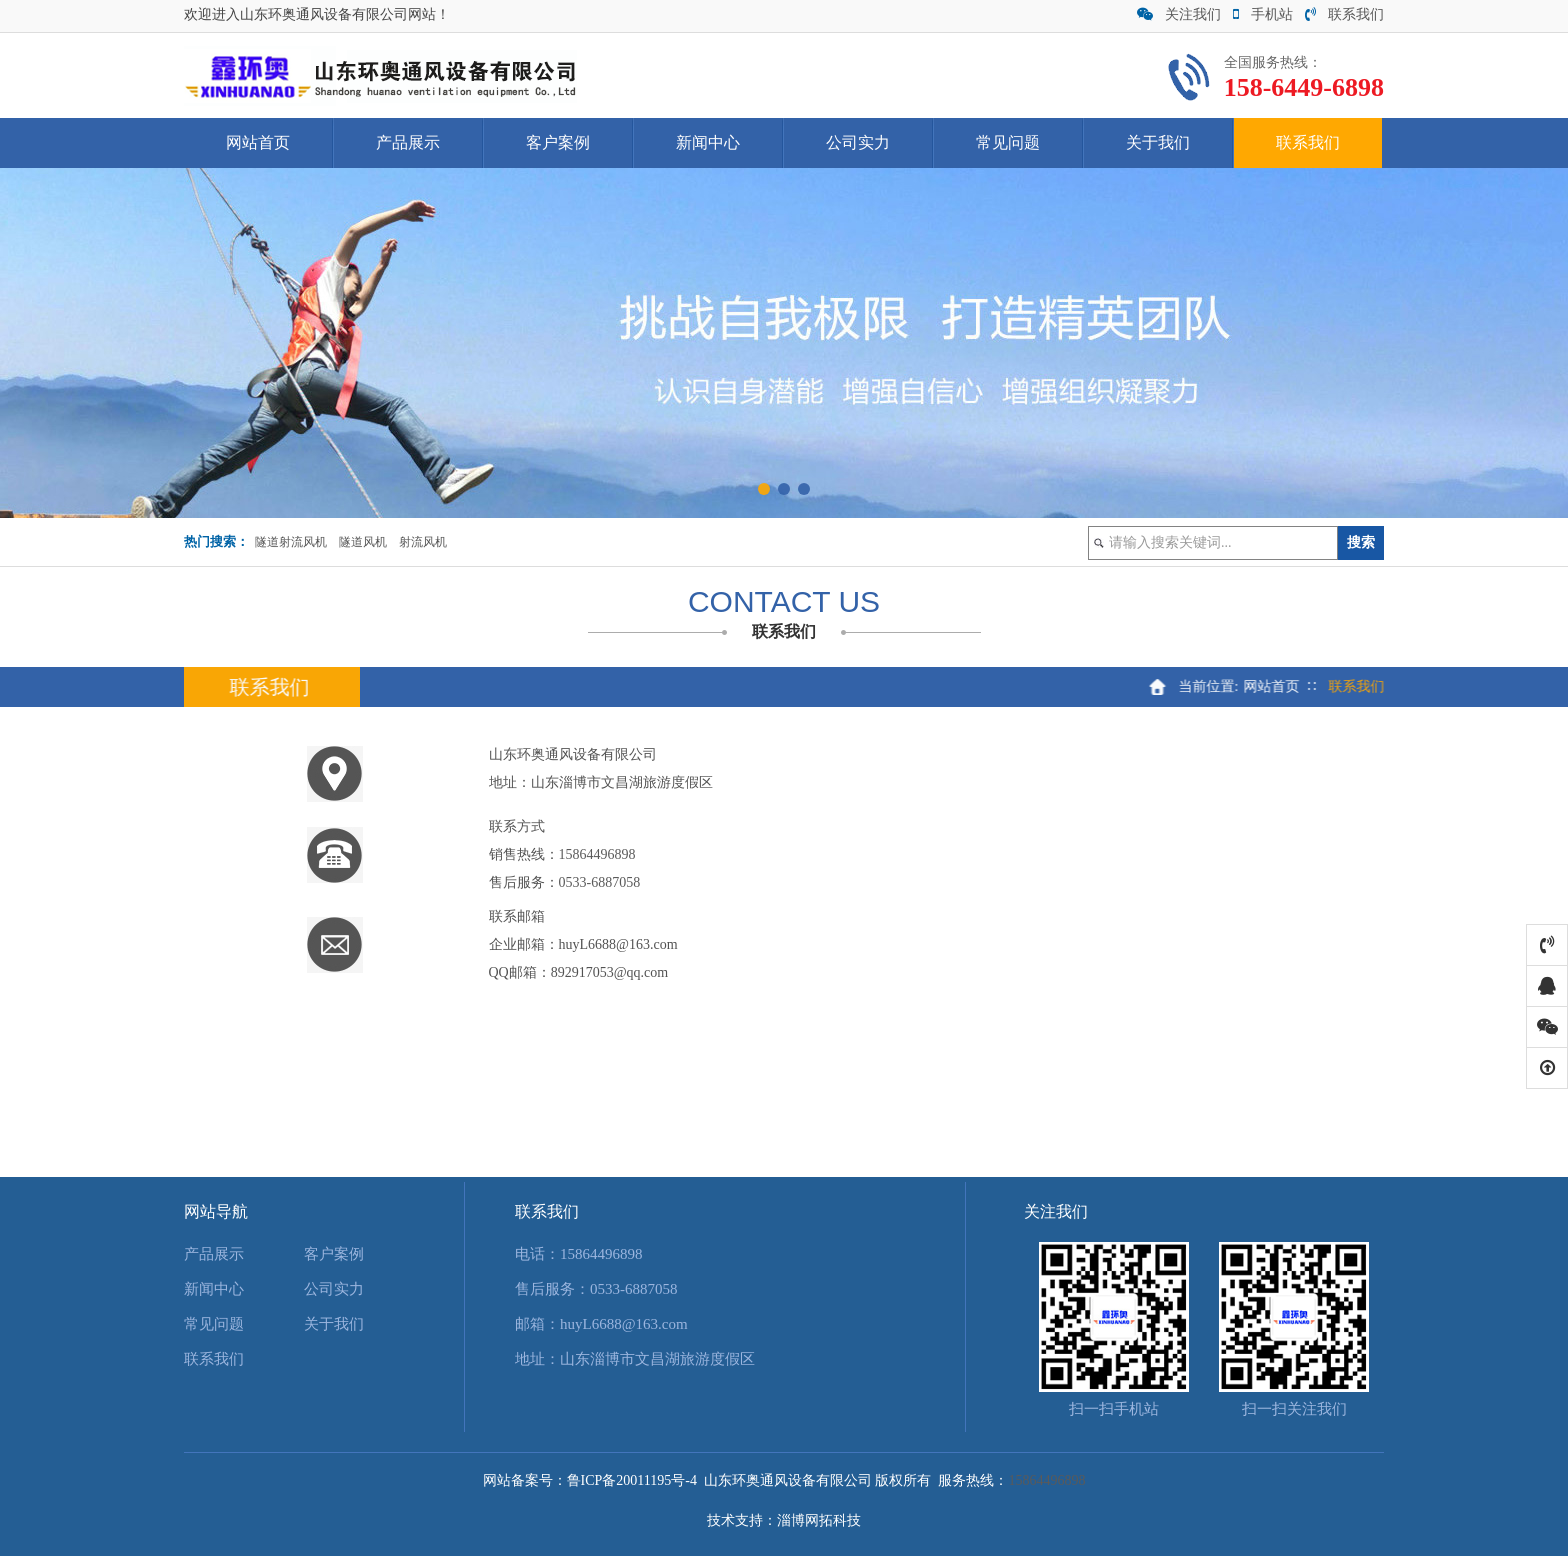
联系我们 (1344, 14)
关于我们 (1158, 142)
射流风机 (423, 542)
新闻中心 (708, 142)
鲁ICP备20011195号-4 (632, 1480)
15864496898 (597, 854)
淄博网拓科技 (819, 1520)
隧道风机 (363, 542)
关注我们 (1179, 14)
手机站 (1263, 14)
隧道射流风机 (291, 542)
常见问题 (1008, 142)
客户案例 (558, 142)
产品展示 (408, 142)
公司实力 (858, 142)
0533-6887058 (600, 882)
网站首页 (258, 142)
